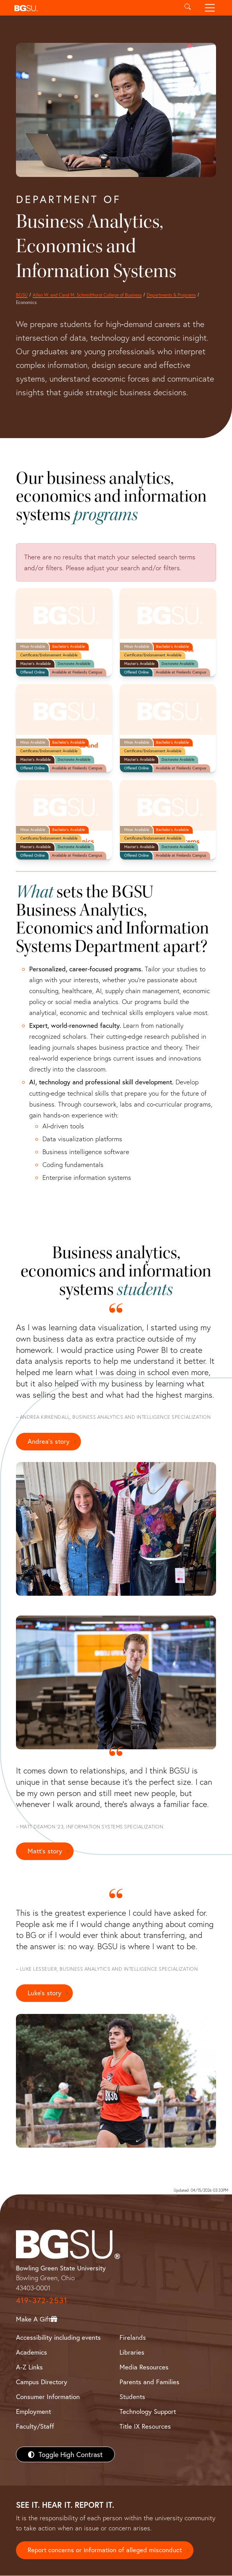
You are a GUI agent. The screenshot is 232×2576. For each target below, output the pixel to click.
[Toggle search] (187, 8)
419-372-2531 (41, 2300)
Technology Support (148, 2411)
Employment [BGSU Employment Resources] (33, 2411)
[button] (93, 8)
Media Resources (144, 2367)
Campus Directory (41, 2382)
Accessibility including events (58, 2337)
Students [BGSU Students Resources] (132, 2396)
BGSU (22, 295)
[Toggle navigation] (210, 8)
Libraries (132, 2352)
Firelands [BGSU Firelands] (133, 2337)
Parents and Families (149, 2382)
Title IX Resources (145, 2426)
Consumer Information (48, 2396)
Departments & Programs (171, 295)
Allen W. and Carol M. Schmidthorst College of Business (87, 295)
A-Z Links (29, 2367)
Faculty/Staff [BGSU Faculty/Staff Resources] (35, 2426)
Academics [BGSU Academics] (31, 2352)
